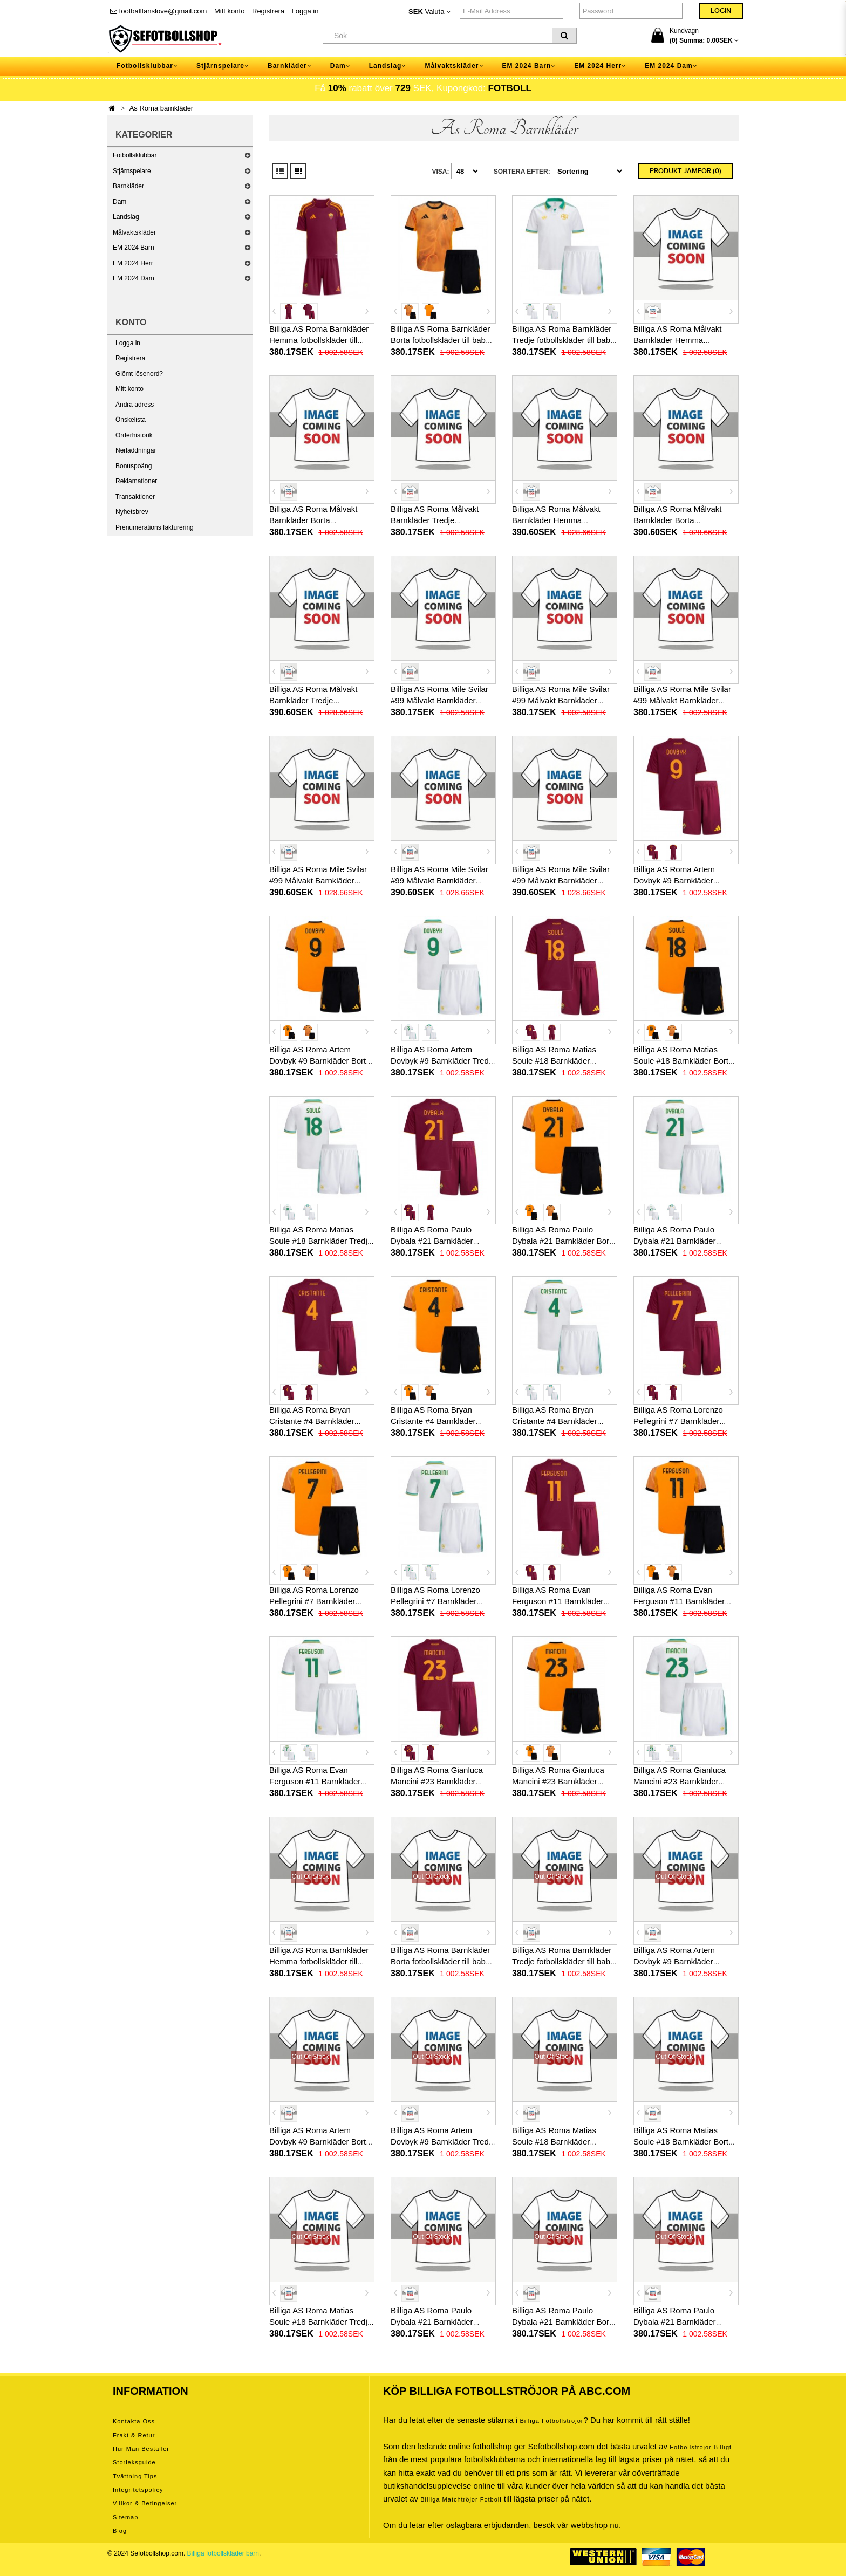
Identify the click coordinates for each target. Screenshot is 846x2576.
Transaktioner (135, 497)
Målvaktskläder (134, 232)
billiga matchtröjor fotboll (461, 2499)
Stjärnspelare (132, 171)
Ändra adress (134, 404)
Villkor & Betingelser (145, 2503)
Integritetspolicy (138, 2489)
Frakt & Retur (134, 2435)
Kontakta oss (134, 2421)
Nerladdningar (135, 450)
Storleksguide (134, 2462)
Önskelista (130, 419)
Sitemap (125, 2517)
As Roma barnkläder (161, 108)
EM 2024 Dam (133, 278)
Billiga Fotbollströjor (551, 2420)
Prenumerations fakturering (154, 527)
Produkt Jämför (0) (685, 171)
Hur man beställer (141, 2448)
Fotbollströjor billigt (701, 2447)
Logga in (305, 11)
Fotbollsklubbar (134, 155)
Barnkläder (128, 186)
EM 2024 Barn (133, 247)
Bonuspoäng (133, 466)
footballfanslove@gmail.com (158, 11)
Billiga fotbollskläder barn (223, 2553)
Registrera (268, 11)
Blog (120, 2530)
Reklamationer (136, 481)
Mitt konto (229, 11)
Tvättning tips (135, 2476)
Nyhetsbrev (131, 512)
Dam (119, 201)
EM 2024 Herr (133, 263)
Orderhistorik (134, 435)
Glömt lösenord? (139, 374)
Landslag (126, 217)
